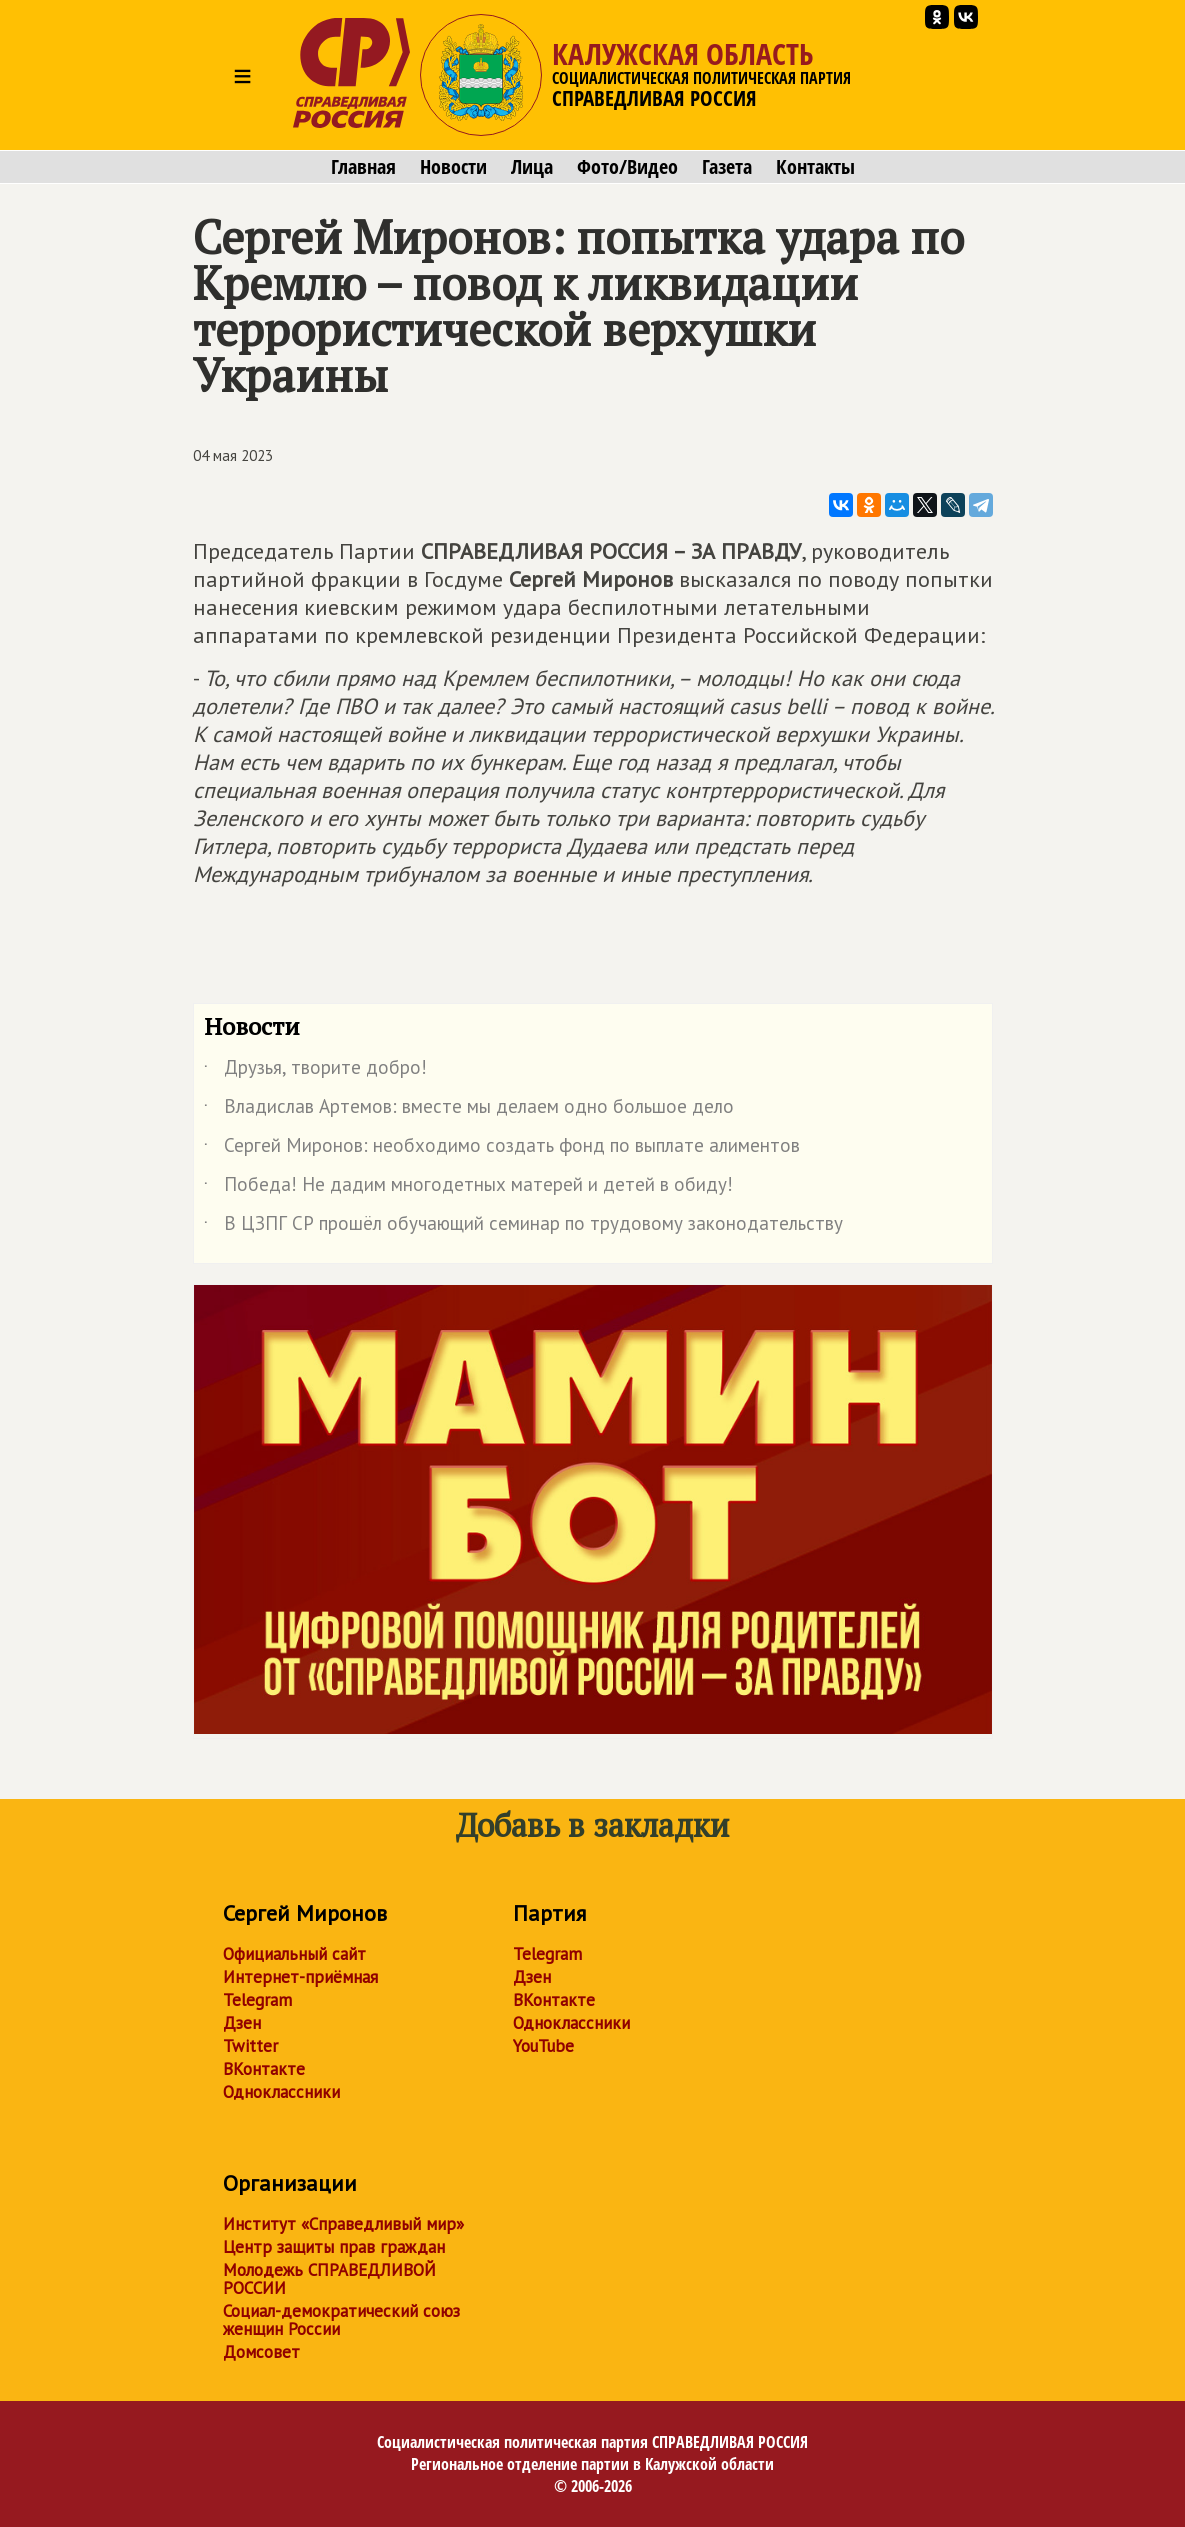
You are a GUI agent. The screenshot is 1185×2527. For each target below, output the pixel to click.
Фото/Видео (627, 167)
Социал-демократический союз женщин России (341, 2320)
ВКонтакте (264, 2069)
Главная (363, 167)
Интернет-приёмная (300, 1977)
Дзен (242, 2023)
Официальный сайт (294, 1954)
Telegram (257, 2000)
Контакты (815, 167)
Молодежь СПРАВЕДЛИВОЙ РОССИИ (329, 2279)
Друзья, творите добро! (315, 1071)
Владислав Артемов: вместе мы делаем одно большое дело (469, 1110)
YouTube (543, 2046)
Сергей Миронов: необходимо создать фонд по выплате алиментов (502, 1149)
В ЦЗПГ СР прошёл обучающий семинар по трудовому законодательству (523, 1227)
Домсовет (261, 2352)
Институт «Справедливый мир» (343, 2224)
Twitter (250, 2046)
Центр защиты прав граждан (334, 2247)
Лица (532, 167)
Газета (727, 167)
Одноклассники (281, 2092)
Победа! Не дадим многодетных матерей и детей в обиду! (468, 1188)
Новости (453, 167)
